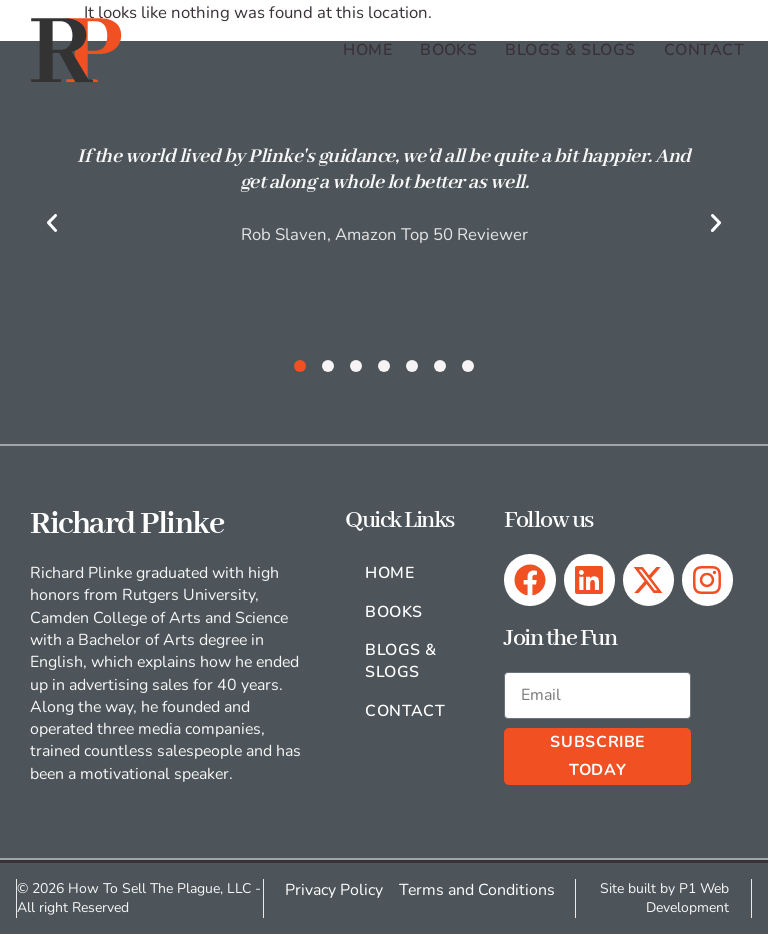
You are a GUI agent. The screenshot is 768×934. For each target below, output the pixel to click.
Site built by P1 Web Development (665, 898)
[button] (52, 223)
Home (367, 50)
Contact (704, 50)
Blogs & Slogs (570, 50)
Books (448, 50)
